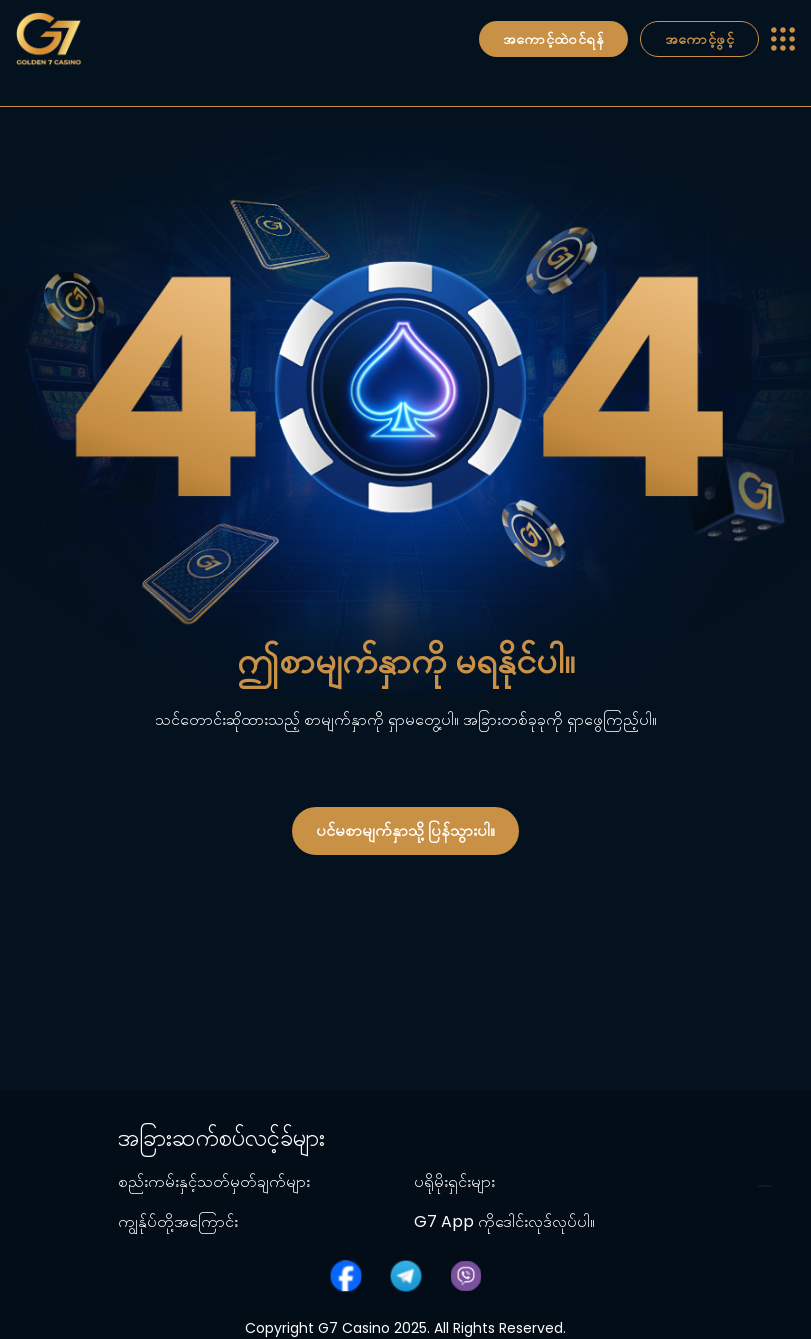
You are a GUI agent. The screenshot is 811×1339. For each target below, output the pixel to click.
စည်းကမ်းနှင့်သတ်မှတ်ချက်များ (214, 1181)
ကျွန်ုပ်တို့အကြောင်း (178, 1221)
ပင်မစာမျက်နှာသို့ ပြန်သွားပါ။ (405, 830)
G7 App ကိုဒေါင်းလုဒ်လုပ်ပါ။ (504, 1221)
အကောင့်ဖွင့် (699, 39)
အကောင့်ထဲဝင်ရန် (553, 39)
